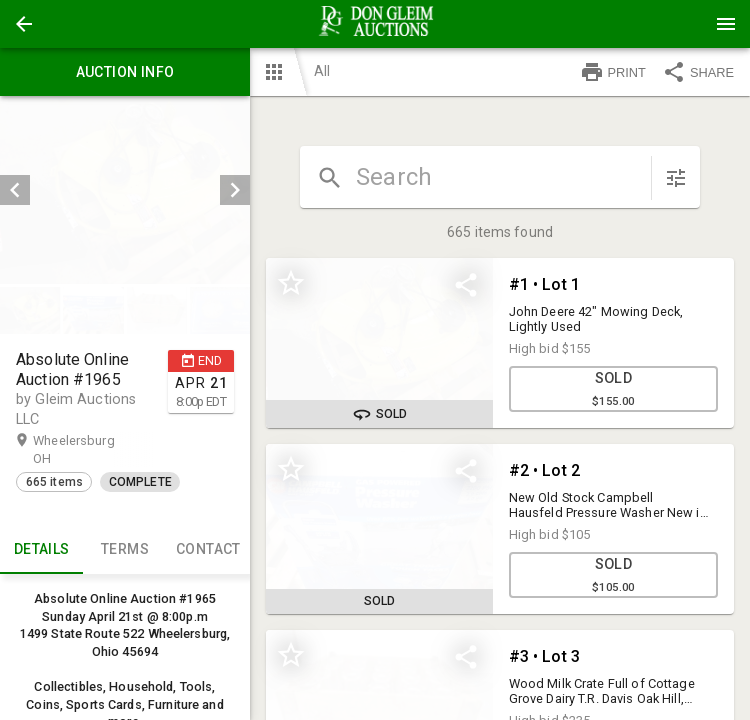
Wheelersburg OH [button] (74, 449)
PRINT (613, 72)
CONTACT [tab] (208, 550)
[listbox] (125, 190)
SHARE (698, 72)
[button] (24, 24)
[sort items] (676, 178)
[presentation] (375, 24)
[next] (235, 190)
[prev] (15, 190)
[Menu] (726, 24)
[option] (125, 190)
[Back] (24, 24)
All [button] (322, 71)
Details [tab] (41, 550)
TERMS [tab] (124, 550)
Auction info (125, 72)
